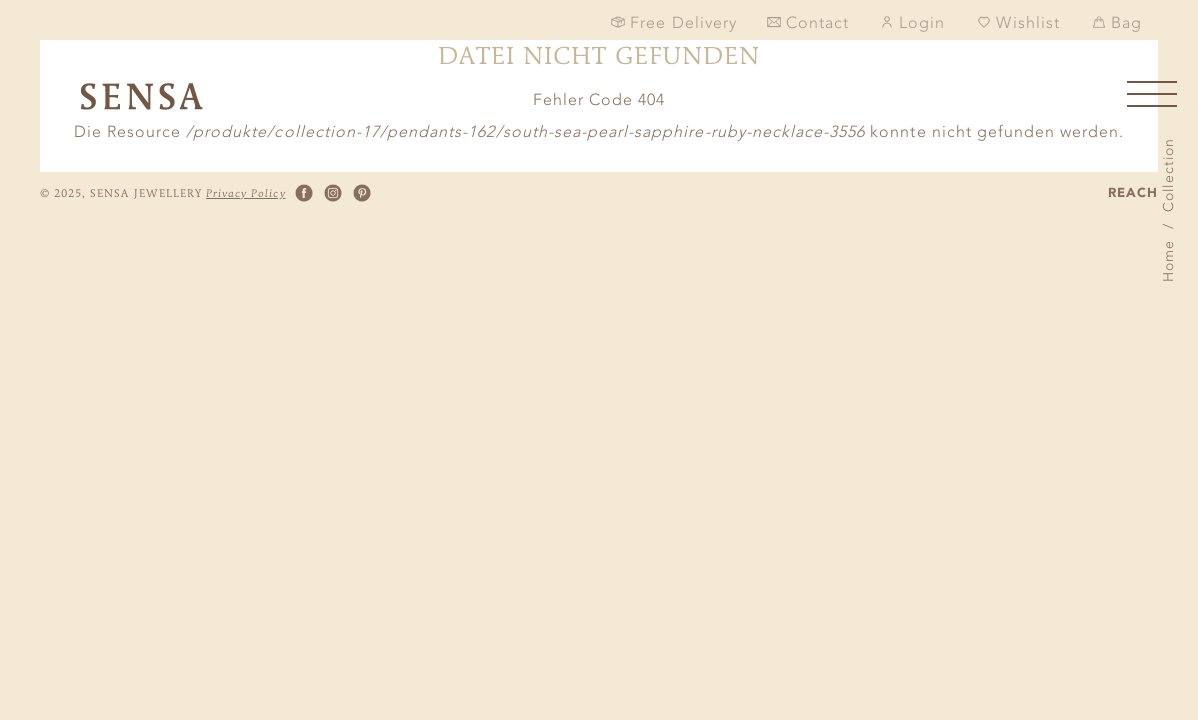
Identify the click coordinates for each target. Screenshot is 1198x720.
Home (1168, 261)
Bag (1117, 22)
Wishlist (1018, 22)
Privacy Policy (246, 193)
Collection (1168, 174)
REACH (1133, 193)
